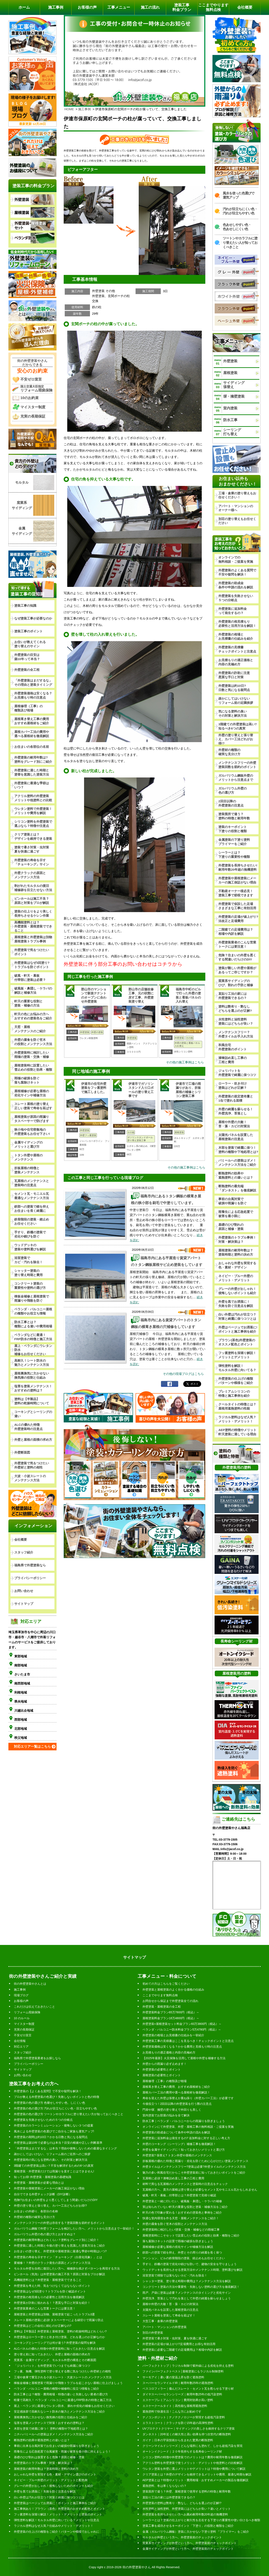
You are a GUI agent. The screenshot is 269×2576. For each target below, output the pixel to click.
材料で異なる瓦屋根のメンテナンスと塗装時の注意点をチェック (185, 2184)
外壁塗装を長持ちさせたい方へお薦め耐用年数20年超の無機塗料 (185, 2514)
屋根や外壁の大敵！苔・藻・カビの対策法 (234, 1124)
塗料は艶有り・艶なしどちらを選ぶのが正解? (235, 1008)
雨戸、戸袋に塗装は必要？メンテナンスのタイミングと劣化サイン (186, 2292)
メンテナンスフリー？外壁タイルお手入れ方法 (235, 1034)
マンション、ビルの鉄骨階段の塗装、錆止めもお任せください (183, 2258)
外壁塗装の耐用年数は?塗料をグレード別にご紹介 (33, 759)
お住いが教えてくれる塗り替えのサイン (30, 644)
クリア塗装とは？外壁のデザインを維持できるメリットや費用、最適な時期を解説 (196, 2474)
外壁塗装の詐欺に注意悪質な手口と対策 (234, 675)
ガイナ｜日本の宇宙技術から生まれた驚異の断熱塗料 (177, 2440)
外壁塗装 (32, 199)
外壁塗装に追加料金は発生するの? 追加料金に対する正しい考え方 (186, 2138)
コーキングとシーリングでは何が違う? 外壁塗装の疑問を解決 (55, 2342)
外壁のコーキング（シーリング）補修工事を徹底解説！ (179, 2144)
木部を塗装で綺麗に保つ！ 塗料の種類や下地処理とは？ (51, 2428)
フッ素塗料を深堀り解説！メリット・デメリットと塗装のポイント (58, 2514)
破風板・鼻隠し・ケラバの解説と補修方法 (33, 990)
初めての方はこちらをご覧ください (166, 1983)
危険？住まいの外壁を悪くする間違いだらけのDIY (237, 957)
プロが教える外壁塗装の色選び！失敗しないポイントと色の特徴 (56, 2096)
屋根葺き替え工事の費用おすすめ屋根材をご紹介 (31, 721)
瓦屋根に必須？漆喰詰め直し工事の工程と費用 (173, 2178)
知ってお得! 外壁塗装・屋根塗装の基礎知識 (42, 2177)
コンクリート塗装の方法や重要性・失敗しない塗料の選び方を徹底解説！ (191, 2286)
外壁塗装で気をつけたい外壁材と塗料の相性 (31, 1465)
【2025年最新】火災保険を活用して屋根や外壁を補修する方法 (183, 2058)
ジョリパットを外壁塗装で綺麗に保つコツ (237, 1073)
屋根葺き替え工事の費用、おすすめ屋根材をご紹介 (176, 2086)
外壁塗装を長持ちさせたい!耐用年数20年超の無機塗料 (237, 867)
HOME (69, 109)
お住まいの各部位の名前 (31, 746)
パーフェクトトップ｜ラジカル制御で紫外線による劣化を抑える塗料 (188, 2365)
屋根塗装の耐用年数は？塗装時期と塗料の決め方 (235, 1252)
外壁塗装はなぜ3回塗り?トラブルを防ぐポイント (32, 965)
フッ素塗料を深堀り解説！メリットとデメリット (237, 1355)
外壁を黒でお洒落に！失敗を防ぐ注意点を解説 (235, 1304)
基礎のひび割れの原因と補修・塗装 (231, 1227)
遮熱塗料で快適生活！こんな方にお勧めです (171, 2411)
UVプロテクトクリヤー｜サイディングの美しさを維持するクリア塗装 (188, 2428)
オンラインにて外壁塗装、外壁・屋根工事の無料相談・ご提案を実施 (188, 2126)
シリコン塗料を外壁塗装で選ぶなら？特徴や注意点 (33, 824)
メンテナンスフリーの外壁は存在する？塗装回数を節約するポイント (59, 2222)
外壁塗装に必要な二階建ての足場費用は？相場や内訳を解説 (182, 2349)
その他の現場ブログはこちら (183, 1374)
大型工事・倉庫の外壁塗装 (160, 2321)
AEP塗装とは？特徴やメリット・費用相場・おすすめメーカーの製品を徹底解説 (195, 2480)
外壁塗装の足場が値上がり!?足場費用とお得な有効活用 (179, 2344)
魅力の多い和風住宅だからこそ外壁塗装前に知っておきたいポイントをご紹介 (193, 2172)
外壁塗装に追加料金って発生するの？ (232, 611)
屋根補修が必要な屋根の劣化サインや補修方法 (31, 1093)
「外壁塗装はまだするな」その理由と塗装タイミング (33, 682)
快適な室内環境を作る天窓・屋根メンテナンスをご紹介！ (180, 2218)
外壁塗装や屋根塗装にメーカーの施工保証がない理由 (237, 880)
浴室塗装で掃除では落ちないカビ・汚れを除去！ (174, 2275)
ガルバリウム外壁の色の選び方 (232, 790)
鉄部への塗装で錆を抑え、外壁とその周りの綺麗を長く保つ (182, 2252)
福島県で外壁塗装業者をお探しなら (37, 2058)
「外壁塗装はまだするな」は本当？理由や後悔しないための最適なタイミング (65, 2148)
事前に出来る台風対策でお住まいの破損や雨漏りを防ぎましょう (56, 2445)
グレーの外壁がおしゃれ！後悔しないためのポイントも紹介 (53, 2485)
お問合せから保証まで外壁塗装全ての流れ (170, 2001)
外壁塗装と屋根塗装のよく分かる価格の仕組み (173, 1989)
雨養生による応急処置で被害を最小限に (235, 1214)
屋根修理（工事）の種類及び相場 (28, 708)
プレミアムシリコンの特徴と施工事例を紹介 (234, 1393)
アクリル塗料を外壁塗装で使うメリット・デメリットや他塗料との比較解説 (192, 2463)
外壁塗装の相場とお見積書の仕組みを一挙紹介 (173, 2035)
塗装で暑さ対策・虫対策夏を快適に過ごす (31, 849)
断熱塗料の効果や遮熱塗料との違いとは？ (235, 1175)
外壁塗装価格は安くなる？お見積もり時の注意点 (33, 695)
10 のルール (22, 2018)
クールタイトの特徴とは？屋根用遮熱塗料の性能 (237, 1406)
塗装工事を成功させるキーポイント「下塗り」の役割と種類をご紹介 (188, 2525)
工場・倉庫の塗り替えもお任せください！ (237, 495)
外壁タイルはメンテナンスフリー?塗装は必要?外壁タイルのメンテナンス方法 (194, 2166)
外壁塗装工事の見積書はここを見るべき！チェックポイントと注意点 (188, 2041)
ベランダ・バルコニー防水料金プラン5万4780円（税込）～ (181, 2029)
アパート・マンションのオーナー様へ (235, 508)
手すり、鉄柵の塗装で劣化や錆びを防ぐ (30, 1234)
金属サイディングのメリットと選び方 (28, 1144)
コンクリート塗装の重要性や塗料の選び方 (30, 1285)
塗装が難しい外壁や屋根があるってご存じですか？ (237, 970)
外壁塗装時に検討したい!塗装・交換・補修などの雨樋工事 (181, 2229)
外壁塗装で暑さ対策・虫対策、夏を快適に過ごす (174, 2338)
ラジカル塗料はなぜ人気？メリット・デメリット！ (237, 1419)
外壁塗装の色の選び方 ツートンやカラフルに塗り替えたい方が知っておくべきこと (69, 2114)
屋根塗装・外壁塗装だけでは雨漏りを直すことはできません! (54, 2171)
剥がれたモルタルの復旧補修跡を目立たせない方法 (33, 888)
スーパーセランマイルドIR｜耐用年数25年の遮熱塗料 (178, 2383)
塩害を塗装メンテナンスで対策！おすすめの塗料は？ (49, 2423)
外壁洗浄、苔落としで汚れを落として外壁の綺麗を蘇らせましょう (186, 2298)
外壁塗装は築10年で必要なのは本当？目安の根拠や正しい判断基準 (58, 2142)
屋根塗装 (32, 212)
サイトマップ (23, 1603)
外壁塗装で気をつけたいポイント (31, 952)
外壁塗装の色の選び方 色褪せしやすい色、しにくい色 (49, 2102)
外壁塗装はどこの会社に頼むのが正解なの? (42, 2325)
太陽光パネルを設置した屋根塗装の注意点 (235, 1137)
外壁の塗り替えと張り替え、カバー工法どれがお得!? (235, 739)
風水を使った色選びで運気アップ (238, 195)
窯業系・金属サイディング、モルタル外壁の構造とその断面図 (55, 2360)
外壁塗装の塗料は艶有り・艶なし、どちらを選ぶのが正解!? (182, 2503)
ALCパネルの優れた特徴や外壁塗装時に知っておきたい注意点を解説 (59, 2348)
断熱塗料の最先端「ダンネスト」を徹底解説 (237, 1188)
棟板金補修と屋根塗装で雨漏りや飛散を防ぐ (31, 1298)
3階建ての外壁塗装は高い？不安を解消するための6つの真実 (54, 2165)
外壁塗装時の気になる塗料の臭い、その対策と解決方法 (50, 2159)
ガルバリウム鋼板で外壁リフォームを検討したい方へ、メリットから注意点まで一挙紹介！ (74, 2228)
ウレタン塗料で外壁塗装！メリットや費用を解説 (33, 811)
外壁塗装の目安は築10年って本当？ (27, 657)
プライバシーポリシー (30, 1578)
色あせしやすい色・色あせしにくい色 (237, 227)
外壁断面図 (22, 1452)
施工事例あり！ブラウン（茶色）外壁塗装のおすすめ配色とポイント (59, 2508)
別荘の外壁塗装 (152, 2332)
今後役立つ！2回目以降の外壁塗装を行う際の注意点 (177, 2103)
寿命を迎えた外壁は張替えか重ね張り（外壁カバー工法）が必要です (188, 2098)
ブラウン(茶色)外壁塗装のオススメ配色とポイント (236, 1342)
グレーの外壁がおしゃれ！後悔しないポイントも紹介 (237, 1291)
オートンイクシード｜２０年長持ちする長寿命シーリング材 (182, 2451)
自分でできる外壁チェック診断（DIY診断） (43, 2194)
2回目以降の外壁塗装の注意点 (231, 803)
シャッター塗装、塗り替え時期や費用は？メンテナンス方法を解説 (186, 2281)
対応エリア (21, 2046)
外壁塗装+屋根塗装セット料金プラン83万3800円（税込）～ (182, 2024)
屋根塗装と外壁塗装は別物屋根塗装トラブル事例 (33, 939)
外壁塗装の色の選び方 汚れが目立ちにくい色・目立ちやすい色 (55, 2108)
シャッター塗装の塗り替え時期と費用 (28, 1273)
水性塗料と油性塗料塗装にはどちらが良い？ (235, 1021)
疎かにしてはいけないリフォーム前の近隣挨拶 (235, 700)
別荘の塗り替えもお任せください (237, 521)
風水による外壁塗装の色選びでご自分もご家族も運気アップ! (54, 2131)
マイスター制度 (24, 2024)
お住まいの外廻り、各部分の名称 (36, 2211)
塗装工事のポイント (28, 631)
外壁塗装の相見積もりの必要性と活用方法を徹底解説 (49, 2297)
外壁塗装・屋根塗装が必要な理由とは (39, 2182)
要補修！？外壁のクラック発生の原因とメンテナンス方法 (52, 2262)
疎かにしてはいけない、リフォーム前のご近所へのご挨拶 (52, 2154)
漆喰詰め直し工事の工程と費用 (232, 1060)
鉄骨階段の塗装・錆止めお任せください (31, 1221)
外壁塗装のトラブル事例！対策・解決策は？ (237, 1239)
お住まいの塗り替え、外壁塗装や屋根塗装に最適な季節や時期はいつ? (60, 2251)
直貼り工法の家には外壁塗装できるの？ (232, 996)
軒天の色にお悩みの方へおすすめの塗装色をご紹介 (33, 1016)
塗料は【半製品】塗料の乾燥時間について (31, 1401)
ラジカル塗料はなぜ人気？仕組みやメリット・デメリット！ (53, 2525)
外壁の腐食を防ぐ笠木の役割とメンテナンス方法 (33, 1042)
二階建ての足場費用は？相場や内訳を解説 (235, 931)
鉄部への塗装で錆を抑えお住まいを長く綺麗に (31, 1208)
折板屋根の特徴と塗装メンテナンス (27, 1170)
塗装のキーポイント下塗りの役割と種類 (232, 829)
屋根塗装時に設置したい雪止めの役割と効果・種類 (33, 1067)
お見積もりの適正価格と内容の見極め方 (235, 662)
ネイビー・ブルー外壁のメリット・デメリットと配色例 (50, 2480)
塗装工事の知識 (25, 605)
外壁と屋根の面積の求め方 (33, 1439)
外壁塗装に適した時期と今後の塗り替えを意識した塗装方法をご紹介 (59, 2245)
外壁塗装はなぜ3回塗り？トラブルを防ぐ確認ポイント (50, 2291)
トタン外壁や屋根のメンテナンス (28, 1157)
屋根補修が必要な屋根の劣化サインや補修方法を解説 (177, 2246)
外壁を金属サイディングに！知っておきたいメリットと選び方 (183, 2149)
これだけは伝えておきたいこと (34, 2006)
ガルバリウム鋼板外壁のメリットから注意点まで (235, 777)
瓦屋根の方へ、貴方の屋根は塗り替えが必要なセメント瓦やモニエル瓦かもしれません (199, 2189)
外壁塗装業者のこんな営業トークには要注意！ (237, 944)
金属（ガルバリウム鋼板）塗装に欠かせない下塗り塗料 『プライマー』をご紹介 (195, 2531)
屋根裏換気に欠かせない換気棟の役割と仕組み (31, 1375)
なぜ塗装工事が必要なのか (33, 618)
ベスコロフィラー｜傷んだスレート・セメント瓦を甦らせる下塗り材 (188, 2388)
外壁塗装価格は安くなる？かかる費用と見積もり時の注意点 (182, 2046)
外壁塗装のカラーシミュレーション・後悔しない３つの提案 (53, 2125)
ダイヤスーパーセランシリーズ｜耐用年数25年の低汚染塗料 (182, 2394)
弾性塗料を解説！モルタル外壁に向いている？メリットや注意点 (56, 2520)
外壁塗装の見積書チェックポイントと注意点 (237, 649)
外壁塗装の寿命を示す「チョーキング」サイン (31, 862)
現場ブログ (21, 1995)
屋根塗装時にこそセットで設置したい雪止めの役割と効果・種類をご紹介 (191, 2235)
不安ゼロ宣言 (23, 2035)
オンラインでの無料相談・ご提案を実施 (235, 559)
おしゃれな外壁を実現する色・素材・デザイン (237, 1265)
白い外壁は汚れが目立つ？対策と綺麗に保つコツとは (237, 1316)
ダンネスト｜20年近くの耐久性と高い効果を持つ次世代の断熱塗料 (186, 2434)
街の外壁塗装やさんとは (30, 1983)
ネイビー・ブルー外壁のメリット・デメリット (235, 1278)
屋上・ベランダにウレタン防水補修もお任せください (33, 1349)
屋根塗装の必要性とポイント (161, 2075)
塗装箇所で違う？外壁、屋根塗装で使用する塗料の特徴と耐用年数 (186, 2491)
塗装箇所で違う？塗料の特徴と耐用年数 (234, 816)
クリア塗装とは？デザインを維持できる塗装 (33, 836)
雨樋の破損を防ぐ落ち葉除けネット (27, 1080)
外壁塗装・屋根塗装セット (32, 225)
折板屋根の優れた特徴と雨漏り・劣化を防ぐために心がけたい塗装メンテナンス (195, 2161)
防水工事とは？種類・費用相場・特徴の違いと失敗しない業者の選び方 (61, 2394)
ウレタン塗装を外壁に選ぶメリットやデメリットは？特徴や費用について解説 (193, 2468)
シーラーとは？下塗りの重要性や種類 (234, 854)
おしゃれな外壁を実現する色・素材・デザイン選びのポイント (55, 2474)
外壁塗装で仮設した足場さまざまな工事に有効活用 (237, 906)
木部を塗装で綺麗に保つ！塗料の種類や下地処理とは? (238, 1150)
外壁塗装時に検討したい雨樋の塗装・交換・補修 (31, 1055)
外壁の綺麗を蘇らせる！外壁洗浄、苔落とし (235, 1111)
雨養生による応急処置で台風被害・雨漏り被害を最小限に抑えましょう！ (62, 2451)
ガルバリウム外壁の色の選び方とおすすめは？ (45, 2234)
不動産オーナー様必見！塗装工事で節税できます (235, 893)
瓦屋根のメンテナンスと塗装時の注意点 (31, 1183)
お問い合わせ (23, 1591)
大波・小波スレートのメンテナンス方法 (30, 1478)
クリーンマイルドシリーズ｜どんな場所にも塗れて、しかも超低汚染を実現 (192, 2445)
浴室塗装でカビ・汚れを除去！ (28, 1260)
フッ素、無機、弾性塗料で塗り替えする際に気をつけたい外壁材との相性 (62, 2371)
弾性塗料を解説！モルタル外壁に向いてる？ (237, 1368)
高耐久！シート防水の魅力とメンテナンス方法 (31, 1362)
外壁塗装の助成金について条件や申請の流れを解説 (176, 2132)
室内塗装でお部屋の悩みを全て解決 (166, 2115)
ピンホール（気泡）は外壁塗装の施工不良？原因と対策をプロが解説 (59, 2274)
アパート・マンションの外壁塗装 (164, 2327)
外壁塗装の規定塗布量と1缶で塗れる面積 (235, 1098)
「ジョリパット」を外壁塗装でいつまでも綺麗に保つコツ (52, 2365)
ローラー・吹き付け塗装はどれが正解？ (232, 1085)
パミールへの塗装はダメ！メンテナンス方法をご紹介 (237, 1162)
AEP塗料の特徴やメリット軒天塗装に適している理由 (237, 1432)
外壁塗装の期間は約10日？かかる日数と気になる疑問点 (51, 2137)
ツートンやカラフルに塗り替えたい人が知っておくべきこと (240, 242)
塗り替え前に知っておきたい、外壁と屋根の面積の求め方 (52, 2354)
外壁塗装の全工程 (27, 669)
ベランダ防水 (32, 238)
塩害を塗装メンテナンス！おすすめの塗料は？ (33, 1388)
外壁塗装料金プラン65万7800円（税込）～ (170, 2012)
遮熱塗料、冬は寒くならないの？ (164, 2485)
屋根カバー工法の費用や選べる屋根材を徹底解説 (31, 734)
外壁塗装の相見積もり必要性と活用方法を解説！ (237, 623)
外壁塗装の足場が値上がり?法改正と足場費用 (238, 919)
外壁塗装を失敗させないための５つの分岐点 (43, 2119)
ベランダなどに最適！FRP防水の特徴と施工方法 (33, 1337)
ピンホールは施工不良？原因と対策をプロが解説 (31, 901)
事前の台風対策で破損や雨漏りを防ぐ (232, 1201)
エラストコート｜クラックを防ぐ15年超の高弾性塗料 (178, 2423)
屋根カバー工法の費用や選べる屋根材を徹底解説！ (176, 2092)
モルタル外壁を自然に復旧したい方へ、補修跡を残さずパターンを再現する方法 (67, 2268)
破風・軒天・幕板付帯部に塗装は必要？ (30, 978)
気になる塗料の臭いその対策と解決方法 (232, 713)
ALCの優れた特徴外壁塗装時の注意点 (28, 1427)
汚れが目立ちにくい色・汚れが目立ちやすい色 (240, 211)
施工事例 (84, 109)
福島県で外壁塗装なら (30, 1565)
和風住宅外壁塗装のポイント (232, 1047)
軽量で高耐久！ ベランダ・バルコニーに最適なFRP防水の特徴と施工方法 (63, 2400)
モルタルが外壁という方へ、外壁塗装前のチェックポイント (182, 2537)
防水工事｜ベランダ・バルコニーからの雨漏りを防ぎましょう (183, 2121)
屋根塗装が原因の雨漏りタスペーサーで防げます (31, 1119)
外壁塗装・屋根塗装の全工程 (161, 2006)
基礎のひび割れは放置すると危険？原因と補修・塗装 (49, 2457)
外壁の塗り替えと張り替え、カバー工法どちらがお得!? (50, 2205)
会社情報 (20, 2041)
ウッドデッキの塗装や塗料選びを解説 (30, 1247)
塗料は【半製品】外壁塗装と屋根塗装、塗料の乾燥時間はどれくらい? (60, 2331)
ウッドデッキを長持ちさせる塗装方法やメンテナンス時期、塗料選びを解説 (192, 2269)
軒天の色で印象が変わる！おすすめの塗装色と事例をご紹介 (182, 2212)
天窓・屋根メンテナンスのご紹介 (30, 1029)
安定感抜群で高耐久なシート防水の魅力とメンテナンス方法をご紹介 (59, 2411)
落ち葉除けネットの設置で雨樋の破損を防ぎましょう (177, 2241)
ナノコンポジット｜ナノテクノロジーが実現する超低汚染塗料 (183, 2417)
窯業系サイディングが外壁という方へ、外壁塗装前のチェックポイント (189, 2543)
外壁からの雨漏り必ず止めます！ (164, 2063)
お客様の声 (21, 2001)
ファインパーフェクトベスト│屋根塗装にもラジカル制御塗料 (183, 2371)
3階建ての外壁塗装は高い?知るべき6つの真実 (237, 726)
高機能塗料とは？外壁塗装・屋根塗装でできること (33, 926)
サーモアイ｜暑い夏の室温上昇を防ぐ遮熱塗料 (173, 2377)
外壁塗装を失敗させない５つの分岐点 (235, 598)
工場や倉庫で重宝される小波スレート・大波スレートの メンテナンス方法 (63, 2377)
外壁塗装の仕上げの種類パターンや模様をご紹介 (235, 1381)
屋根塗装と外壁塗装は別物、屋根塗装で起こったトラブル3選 (54, 2314)
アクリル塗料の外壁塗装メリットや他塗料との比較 (33, 798)
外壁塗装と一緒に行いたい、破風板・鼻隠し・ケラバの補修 (182, 2201)
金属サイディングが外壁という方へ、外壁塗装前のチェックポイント (188, 2548)
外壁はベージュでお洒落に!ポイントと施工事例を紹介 (237, 1329)
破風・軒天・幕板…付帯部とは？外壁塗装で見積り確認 (179, 2195)
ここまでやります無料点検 (160, 1995)
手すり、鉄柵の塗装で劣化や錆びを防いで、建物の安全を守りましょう (189, 2264)
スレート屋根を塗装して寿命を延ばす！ (168, 2315)
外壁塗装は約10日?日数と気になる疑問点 (234, 688)
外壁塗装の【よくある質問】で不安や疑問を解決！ (48, 2091)
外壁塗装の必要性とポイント (161, 2069)
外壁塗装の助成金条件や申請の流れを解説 (235, 585)
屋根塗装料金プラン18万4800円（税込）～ (170, 2018)
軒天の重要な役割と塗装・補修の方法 (28, 1003)
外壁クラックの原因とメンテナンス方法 (30, 875)
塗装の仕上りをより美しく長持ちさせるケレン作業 (33, 913)
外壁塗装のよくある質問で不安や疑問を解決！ (237, 572)
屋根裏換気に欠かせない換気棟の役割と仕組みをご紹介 (50, 2417)
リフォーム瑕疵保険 (27, 2012)
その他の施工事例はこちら (185, 1062)
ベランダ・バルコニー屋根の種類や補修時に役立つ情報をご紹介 (56, 2388)
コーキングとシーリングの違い (33, 1414)
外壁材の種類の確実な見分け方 (229, 752)
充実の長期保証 (24, 2029)
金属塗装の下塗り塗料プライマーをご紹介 (234, 842)
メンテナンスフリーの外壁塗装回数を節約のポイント (237, 765)
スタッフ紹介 (23, 1552)
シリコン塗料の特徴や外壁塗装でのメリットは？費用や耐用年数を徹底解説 (192, 2457)
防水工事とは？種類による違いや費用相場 (33, 1324)
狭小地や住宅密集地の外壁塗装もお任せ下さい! (32, 1131)
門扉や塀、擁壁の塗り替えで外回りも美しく (171, 2109)
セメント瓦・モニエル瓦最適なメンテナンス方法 (31, 1196)
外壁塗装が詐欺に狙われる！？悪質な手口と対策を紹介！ (52, 2302)
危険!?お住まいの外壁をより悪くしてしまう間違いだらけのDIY (56, 2200)
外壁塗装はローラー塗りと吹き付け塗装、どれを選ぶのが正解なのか (59, 2337)
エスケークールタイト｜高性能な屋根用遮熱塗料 (174, 2406)
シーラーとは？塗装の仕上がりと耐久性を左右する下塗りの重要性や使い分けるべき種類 (201, 2520)
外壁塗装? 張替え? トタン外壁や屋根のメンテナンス (177, 2155)
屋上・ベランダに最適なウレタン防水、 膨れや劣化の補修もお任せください (64, 2406)
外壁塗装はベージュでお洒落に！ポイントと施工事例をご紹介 (55, 2503)
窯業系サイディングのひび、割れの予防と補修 (235, 983)
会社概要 (20, 1539)
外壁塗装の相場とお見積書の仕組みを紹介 (235, 636)
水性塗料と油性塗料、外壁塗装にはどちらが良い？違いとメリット (186, 2508)
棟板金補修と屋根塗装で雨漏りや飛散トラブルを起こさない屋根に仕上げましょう (68, 2383)
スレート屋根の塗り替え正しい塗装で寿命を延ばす (33, 1106)
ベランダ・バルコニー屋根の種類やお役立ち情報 (33, 1311)
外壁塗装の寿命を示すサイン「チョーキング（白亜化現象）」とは (58, 2257)
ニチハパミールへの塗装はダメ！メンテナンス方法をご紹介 (53, 2434)
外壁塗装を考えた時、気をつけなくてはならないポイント (52, 2285)
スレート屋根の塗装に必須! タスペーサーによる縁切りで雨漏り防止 (59, 2320)
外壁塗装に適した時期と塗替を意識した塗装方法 (31, 772)
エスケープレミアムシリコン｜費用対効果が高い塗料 (177, 2400)
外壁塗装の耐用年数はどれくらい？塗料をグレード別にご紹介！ (56, 2240)
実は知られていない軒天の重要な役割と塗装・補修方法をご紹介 (185, 2207)
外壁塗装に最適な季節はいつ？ (31, 785)
